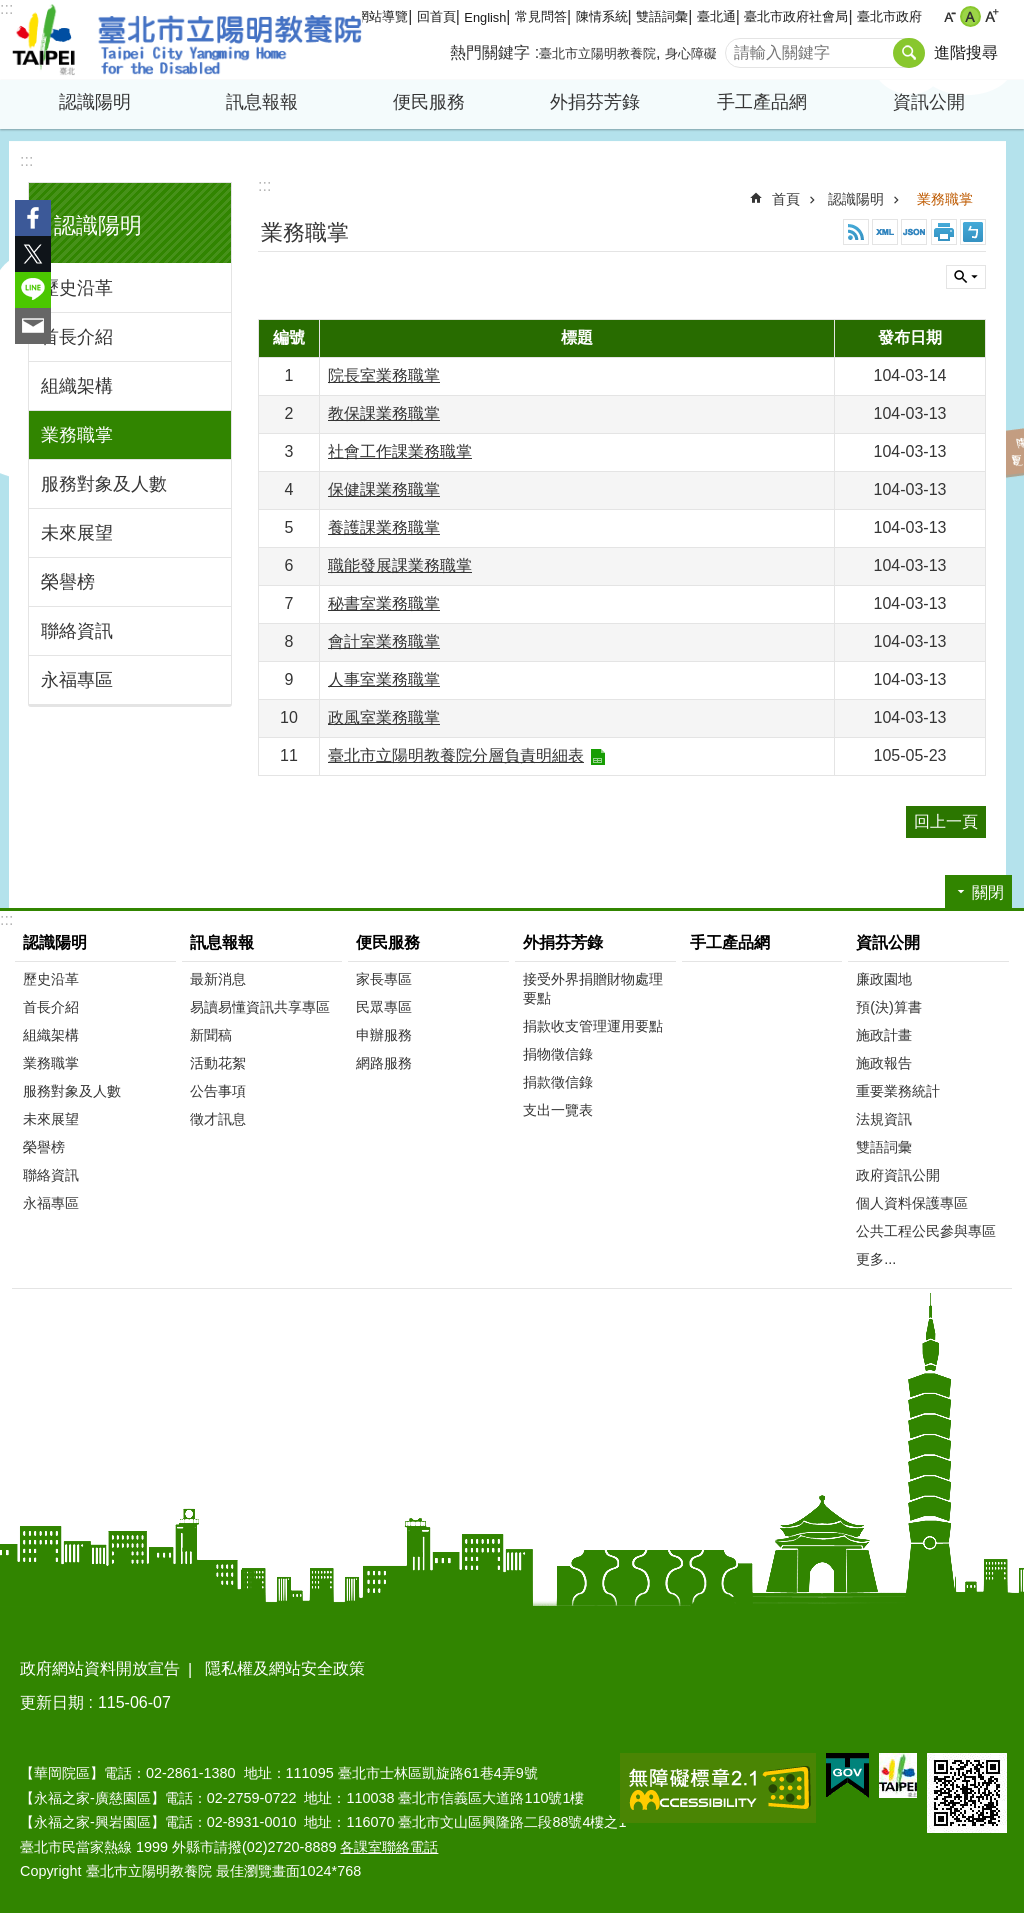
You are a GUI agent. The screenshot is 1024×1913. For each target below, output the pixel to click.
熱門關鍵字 (490, 52)
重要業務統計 (898, 1091)
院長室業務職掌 (384, 375)
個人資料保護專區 (912, 1203)
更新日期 (52, 1702)
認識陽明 (95, 102)
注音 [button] (973, 232)
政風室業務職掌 (384, 717)
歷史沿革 (77, 288)
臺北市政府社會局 (796, 16)
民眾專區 (384, 1007)
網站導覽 (382, 16)
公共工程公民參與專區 (926, 1231)
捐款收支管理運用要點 (593, 1026)
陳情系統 (602, 16)
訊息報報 (262, 102)
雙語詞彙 (662, 16)
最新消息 (218, 979)
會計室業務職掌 (384, 641)
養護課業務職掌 (384, 527)
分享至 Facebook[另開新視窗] (33, 218)
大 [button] (991, 16)
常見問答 (541, 16)
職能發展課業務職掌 (400, 565)
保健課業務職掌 (384, 489)
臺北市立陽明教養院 (187, 40)
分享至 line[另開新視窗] (33, 290)
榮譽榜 (68, 582)
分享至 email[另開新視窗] (33, 326)
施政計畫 (884, 1035)
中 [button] (970, 16)
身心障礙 (691, 53)
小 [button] (949, 16)
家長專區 (384, 979)
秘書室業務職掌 (384, 603)
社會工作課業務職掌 (400, 451)
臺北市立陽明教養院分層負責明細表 (456, 755)
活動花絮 (218, 1063)
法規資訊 (884, 1119)
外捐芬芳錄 (595, 102)
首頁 (786, 199)
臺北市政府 (889, 16)
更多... (876, 1259)
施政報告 (884, 1063)
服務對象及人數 (104, 484)
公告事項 (218, 1091)
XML (885, 232)
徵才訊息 (218, 1119)
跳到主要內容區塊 (10, 10)
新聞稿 (211, 1035)
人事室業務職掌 (384, 679)
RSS (856, 232)
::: (6, 8)
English (485, 17)
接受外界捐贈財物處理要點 (593, 988)
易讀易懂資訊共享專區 (260, 1007)
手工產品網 (762, 102)
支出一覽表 (558, 1110)
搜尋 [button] (909, 53)
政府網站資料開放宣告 (100, 1668)
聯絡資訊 (77, 631)
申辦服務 (384, 1035)
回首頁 (436, 16)
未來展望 (77, 533)
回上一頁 (946, 821)
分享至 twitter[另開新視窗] (33, 254)
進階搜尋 (966, 52)
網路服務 (384, 1063)
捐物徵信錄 (558, 1054)
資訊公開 (929, 102)
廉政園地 (884, 979)
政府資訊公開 (898, 1175)
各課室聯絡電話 (389, 1847)
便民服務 (429, 102)
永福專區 (77, 680)
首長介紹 (77, 337)
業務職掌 (77, 435)
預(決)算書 (889, 1007)
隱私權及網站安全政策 (285, 1668)
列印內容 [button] (944, 232)
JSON (914, 232)
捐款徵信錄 (558, 1082)
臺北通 (716, 16)
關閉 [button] (966, 277)
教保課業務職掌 (384, 413)
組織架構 (77, 386)
